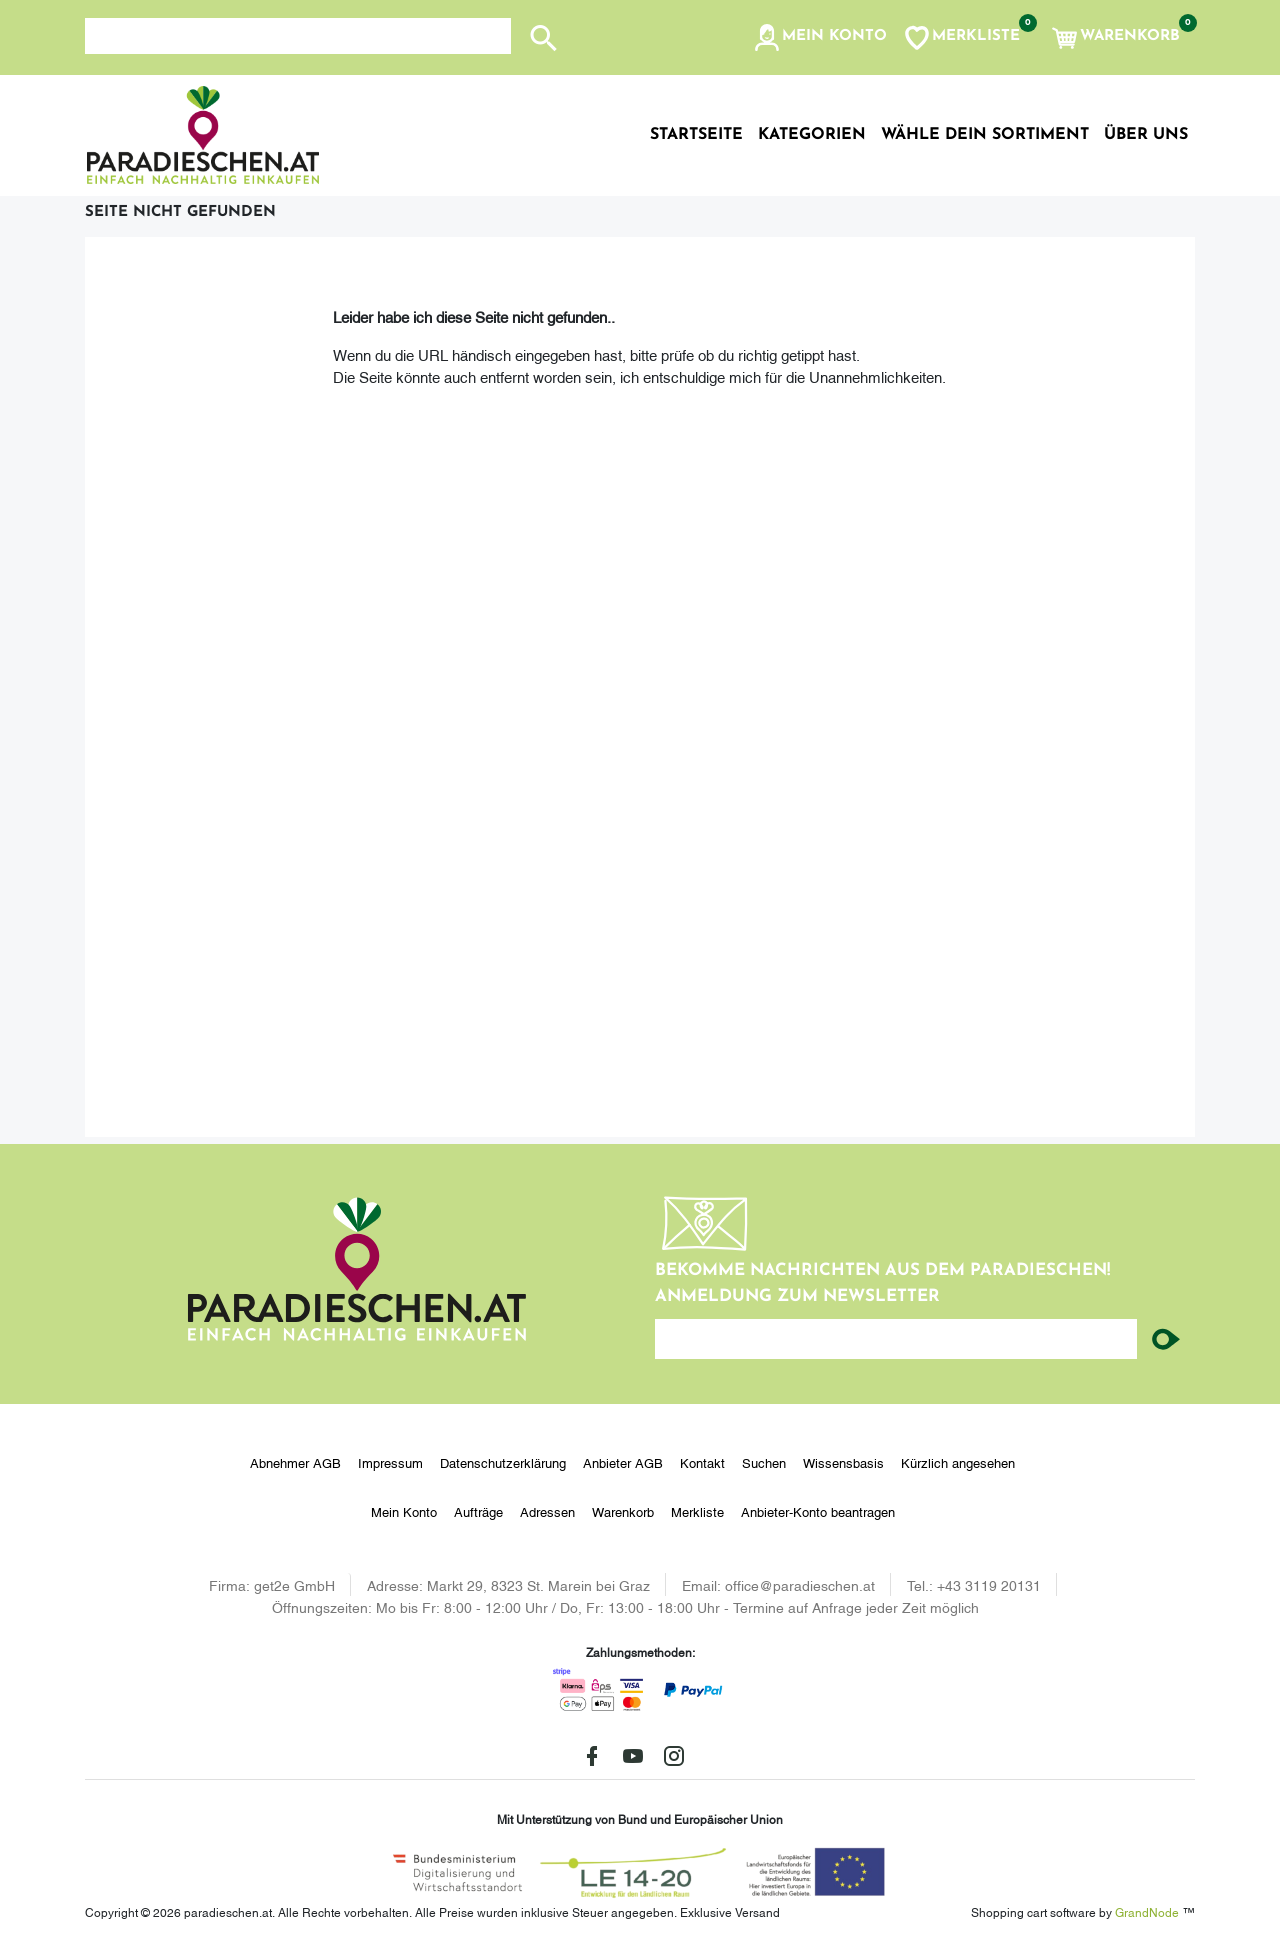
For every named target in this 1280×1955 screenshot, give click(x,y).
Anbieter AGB (623, 1462)
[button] (819, 38)
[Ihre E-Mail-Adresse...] (896, 1339)
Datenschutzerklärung (503, 1462)
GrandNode (1147, 1911)
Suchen (764, 1462)
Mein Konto (404, 1511)
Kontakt (702, 1462)
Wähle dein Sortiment (985, 135)
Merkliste (697, 1511)
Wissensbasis (843, 1462)
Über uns (1146, 135)
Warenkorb (623, 1511)
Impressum (390, 1462)
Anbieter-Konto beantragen (818, 1511)
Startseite (696, 135)
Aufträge (478, 1511)
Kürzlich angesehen (958, 1462)
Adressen (547, 1511)
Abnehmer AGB (295, 1462)
